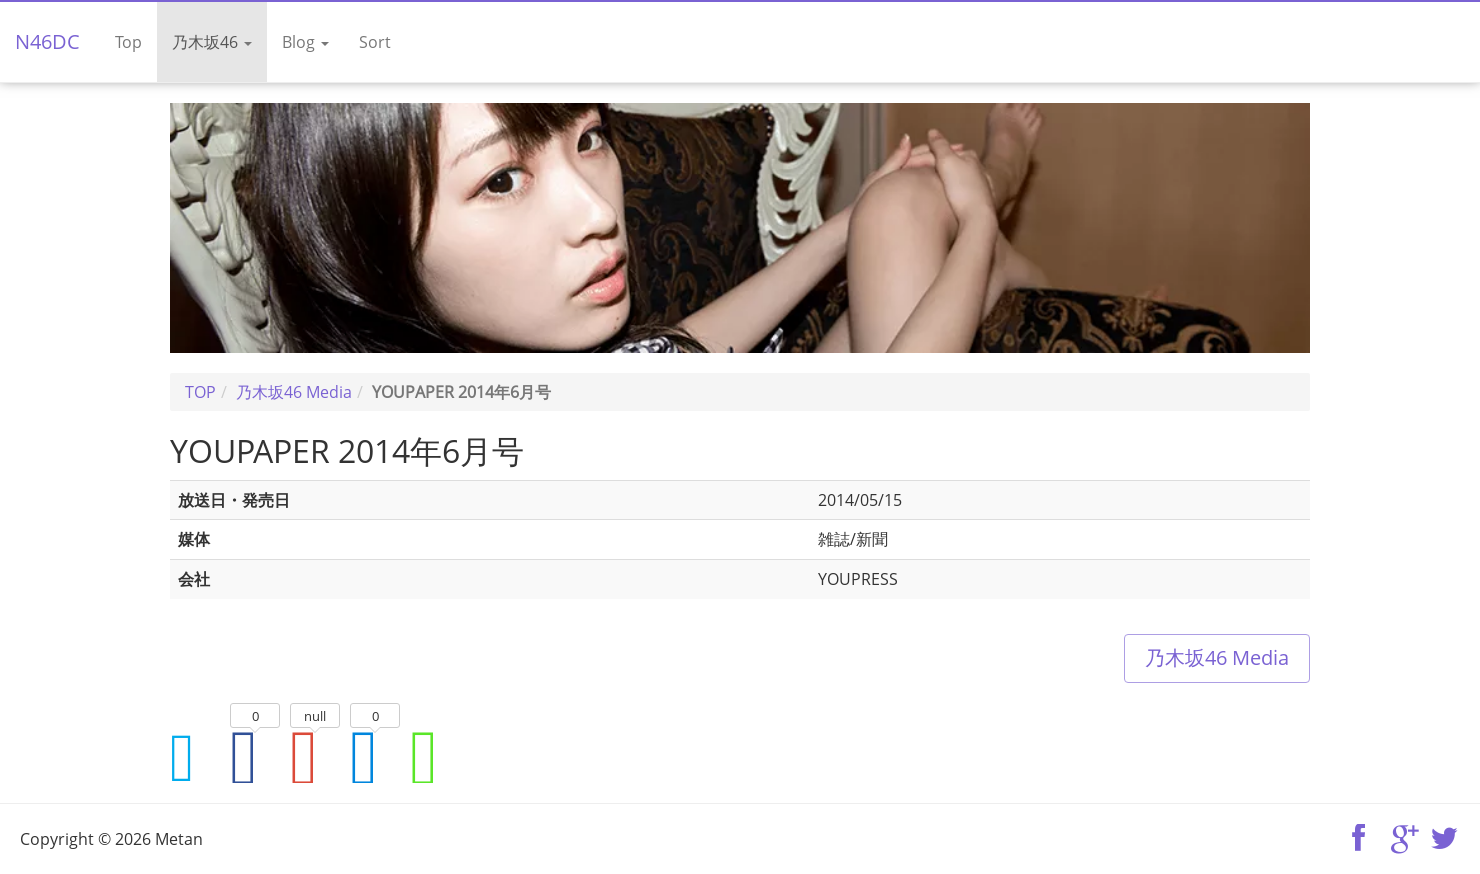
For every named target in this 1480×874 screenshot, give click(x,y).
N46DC (47, 41)
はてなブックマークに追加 (375, 757)
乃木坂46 (212, 42)
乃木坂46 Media (1217, 657)
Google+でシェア (315, 757)
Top (128, 42)
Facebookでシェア (255, 757)
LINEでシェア (435, 757)
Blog (305, 42)
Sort (375, 42)
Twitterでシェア (195, 757)
